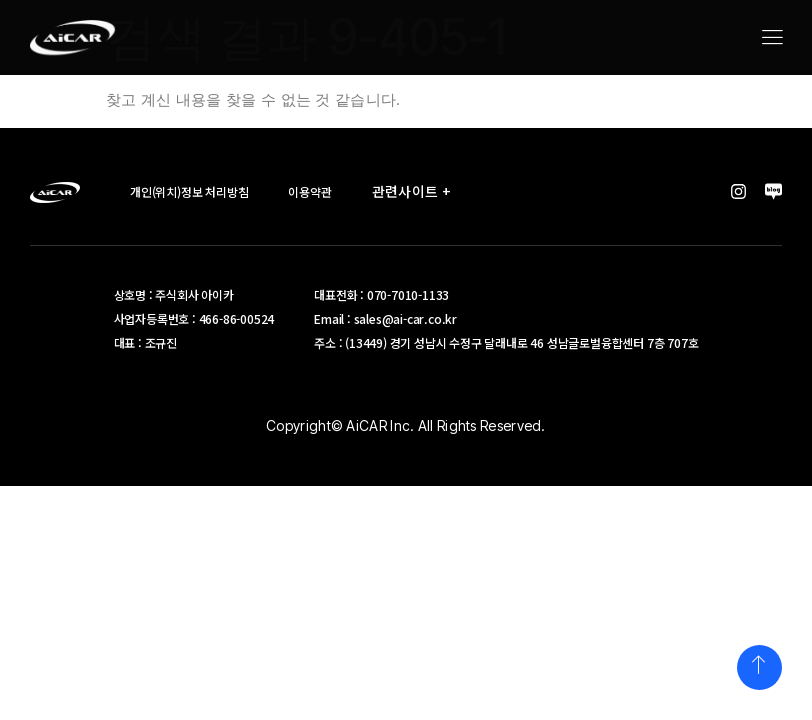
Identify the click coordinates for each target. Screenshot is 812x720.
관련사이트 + (417, 191)
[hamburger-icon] (771, 39)
